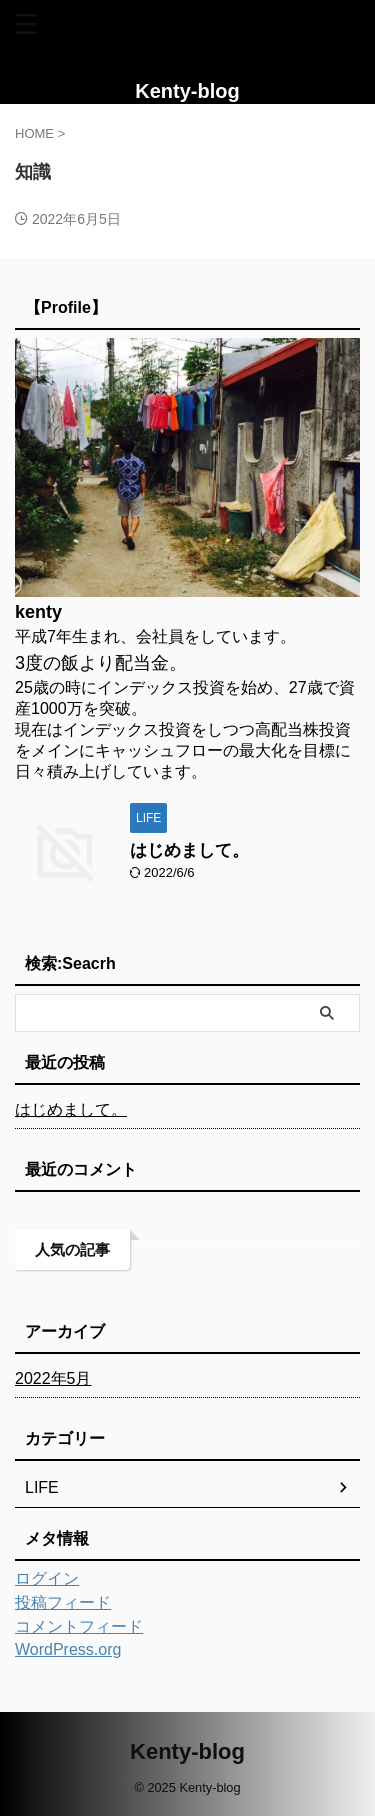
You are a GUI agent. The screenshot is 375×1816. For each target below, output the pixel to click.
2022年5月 (53, 1378)
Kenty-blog (187, 91)
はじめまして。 (189, 850)
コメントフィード (79, 1626)
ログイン (47, 1578)
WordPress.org (68, 1649)
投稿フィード (63, 1602)
